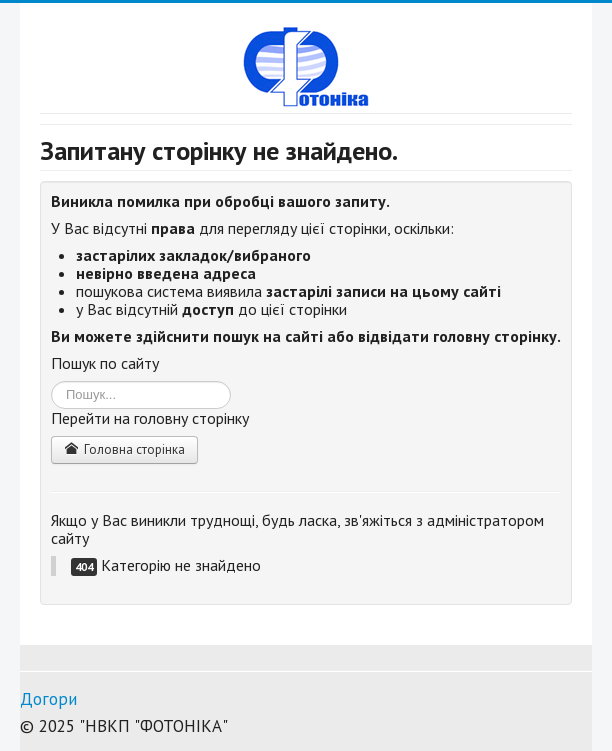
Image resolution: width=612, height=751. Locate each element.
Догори (48, 699)
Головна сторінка (124, 449)
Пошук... (51, 381)
